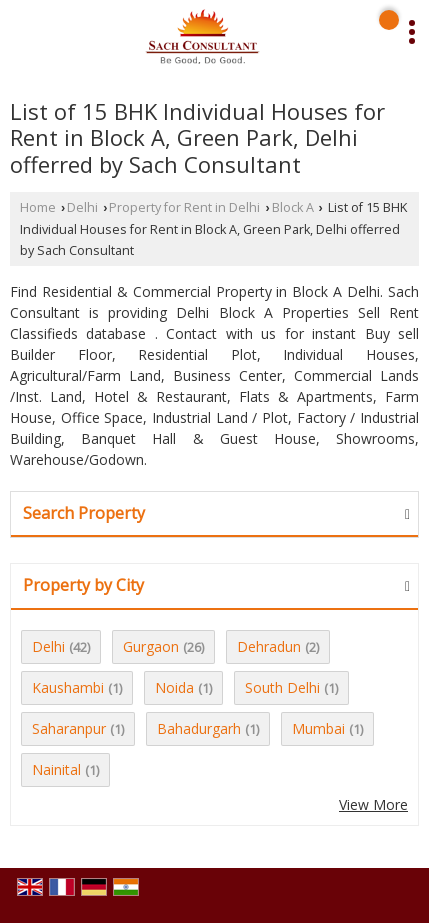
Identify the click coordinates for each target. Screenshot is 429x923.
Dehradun (269, 646)
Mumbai (318, 728)
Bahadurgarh (199, 728)
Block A (293, 207)
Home (38, 207)
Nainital (56, 769)
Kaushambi (68, 687)
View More (373, 804)
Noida (174, 687)
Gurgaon (151, 646)
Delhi (82, 207)
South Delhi (282, 687)
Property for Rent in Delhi (184, 207)
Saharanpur (69, 728)
